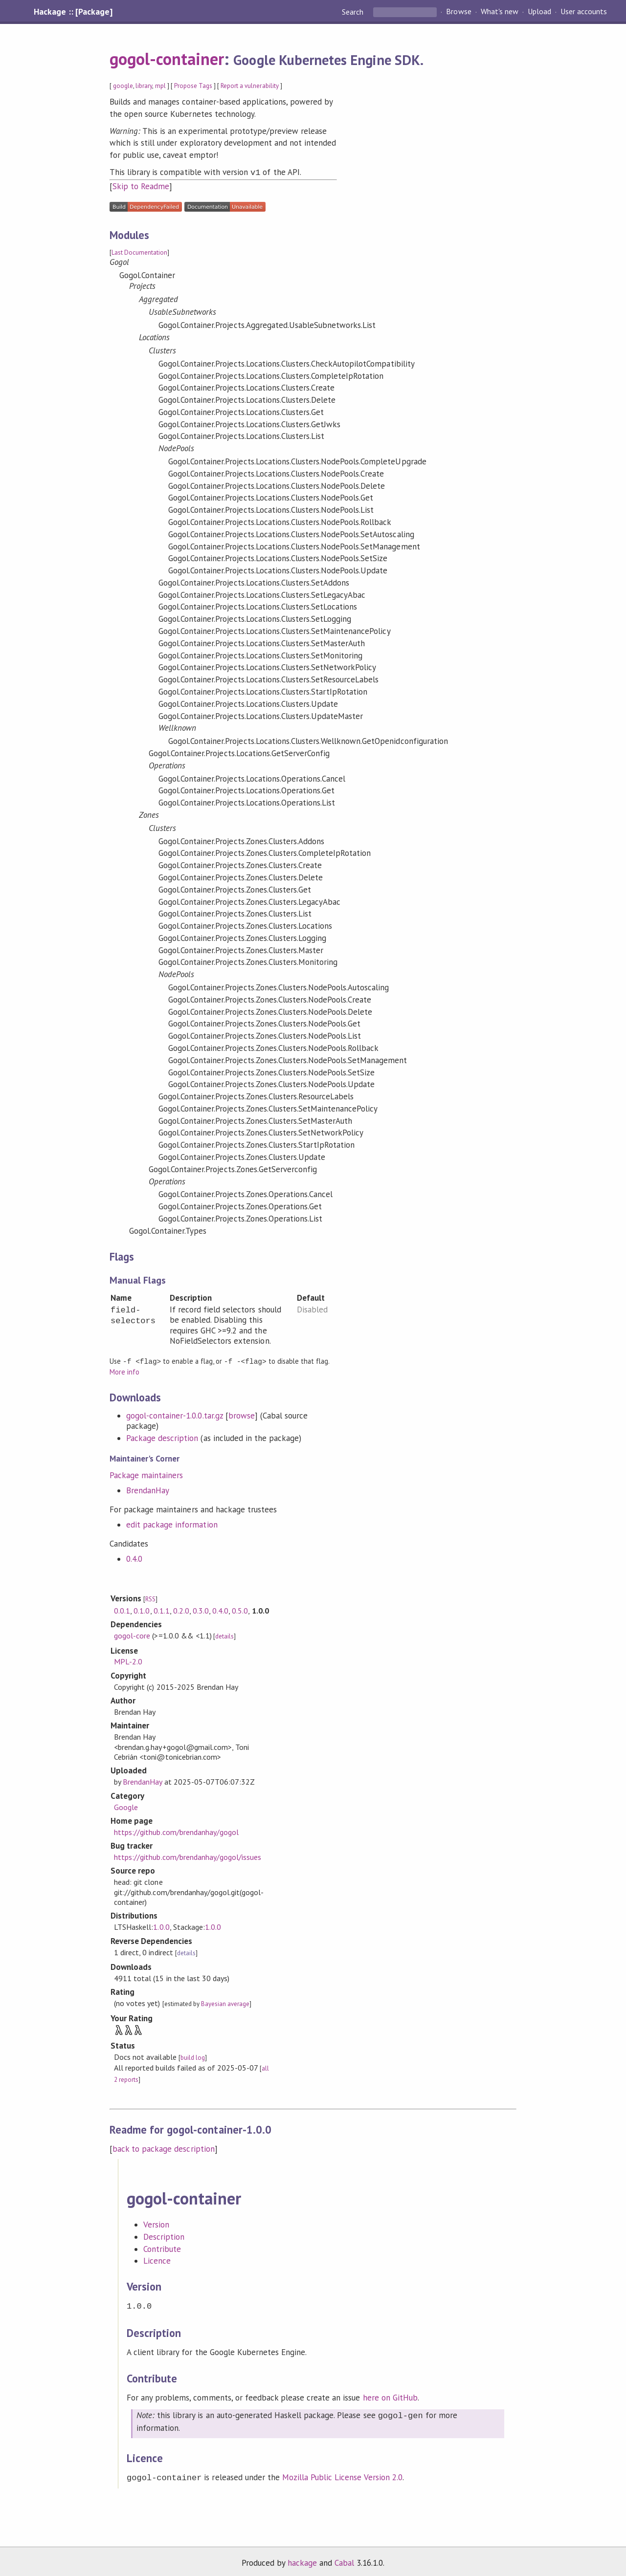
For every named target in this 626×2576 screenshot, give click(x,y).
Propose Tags (193, 86)
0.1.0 (142, 1609)
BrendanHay (147, 1489)
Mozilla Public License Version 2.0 (342, 2473)
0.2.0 (181, 1609)
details (224, 1635)
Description (163, 2235)
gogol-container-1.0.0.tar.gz (174, 1414)
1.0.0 (161, 1925)
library (143, 86)
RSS (150, 1598)
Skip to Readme (140, 185)
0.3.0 (201, 1609)
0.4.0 (134, 1557)
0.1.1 (162, 1609)
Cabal (344, 2558)
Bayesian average (225, 2002)
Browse (458, 12)
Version (156, 2223)
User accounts (583, 12)
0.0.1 (122, 1609)
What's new (499, 12)
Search (353, 12)
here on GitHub (390, 2395)
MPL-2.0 (128, 1660)
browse (241, 1414)
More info (124, 1370)
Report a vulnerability (250, 86)
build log (192, 2056)
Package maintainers (146, 1473)
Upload (539, 12)
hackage (302, 2558)
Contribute (162, 2247)
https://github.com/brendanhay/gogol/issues (187, 1855)
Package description (162, 1436)
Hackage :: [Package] (73, 11)
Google (126, 1806)
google (123, 86)
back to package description (163, 2147)
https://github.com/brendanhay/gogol (176, 1830)
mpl (160, 86)
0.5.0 (240, 1609)
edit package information (172, 1523)
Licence (157, 2259)
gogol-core (132, 1634)
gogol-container (167, 58)
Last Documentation (139, 251)
